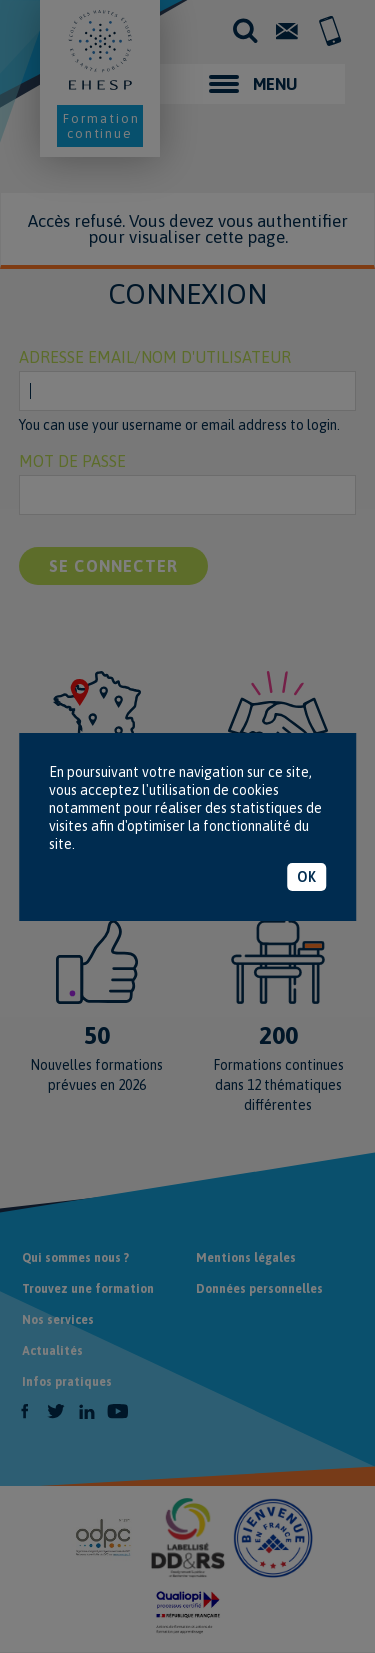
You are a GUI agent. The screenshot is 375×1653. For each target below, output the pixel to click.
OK (306, 877)
